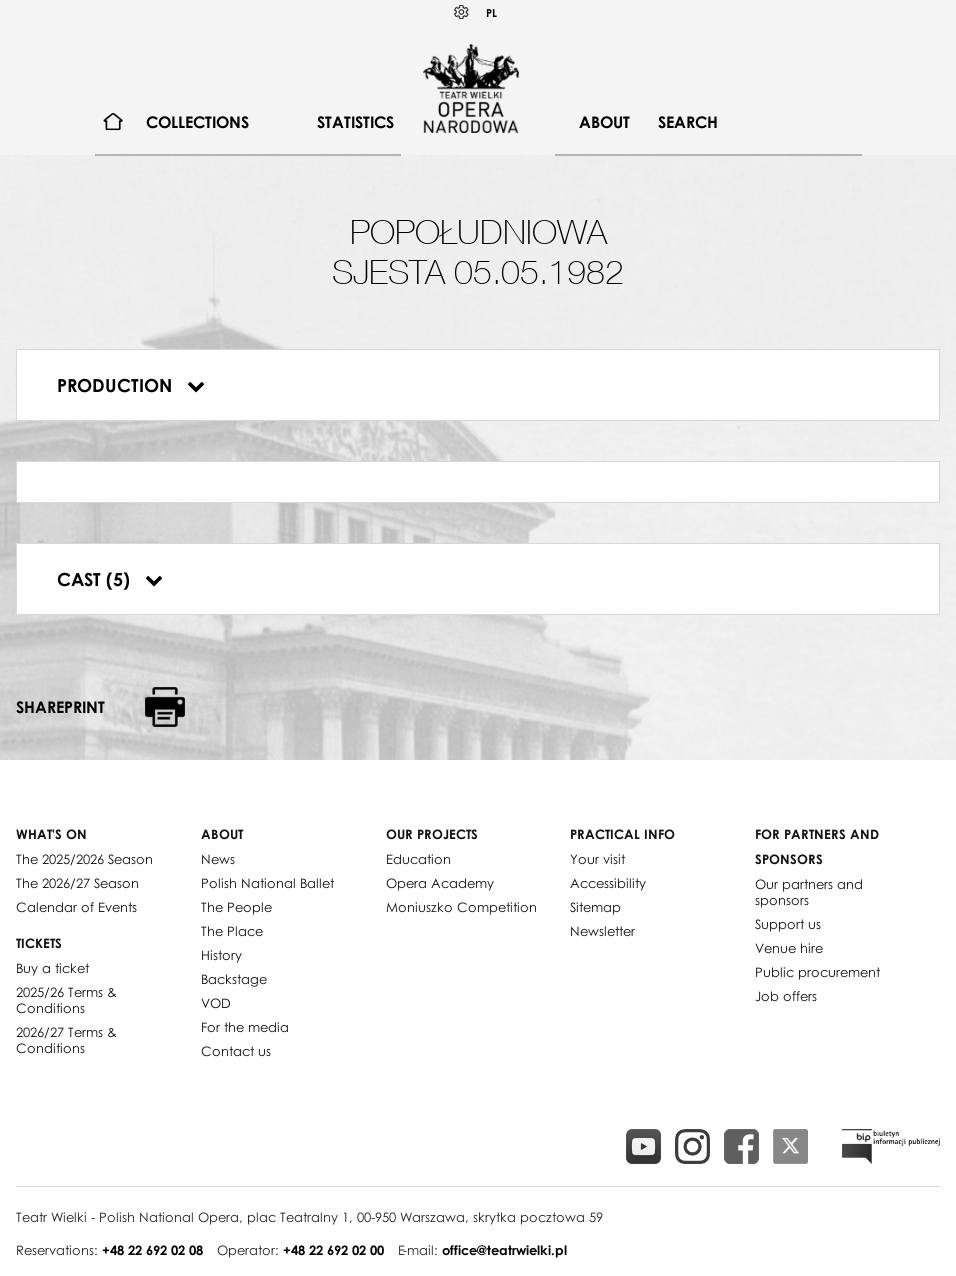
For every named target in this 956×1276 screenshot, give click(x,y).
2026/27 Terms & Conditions (66, 1040)
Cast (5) (110, 579)
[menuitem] (113, 122)
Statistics (355, 122)
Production (131, 385)
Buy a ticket (52, 968)
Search (688, 122)
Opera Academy (440, 883)
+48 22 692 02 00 (333, 1250)
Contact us (236, 1051)
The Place (232, 931)
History (221, 955)
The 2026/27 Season (77, 883)
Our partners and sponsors (809, 892)
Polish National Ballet (267, 883)
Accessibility (608, 883)
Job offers (786, 996)
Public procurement (817, 972)
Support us (788, 924)
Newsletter (602, 931)
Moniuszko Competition (461, 907)
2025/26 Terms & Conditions (66, 1000)
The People (236, 907)
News (218, 859)
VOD (216, 1003)
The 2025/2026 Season (84, 859)
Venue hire (789, 948)
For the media (245, 1027)
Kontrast (462, 12)
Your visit (597, 859)
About (604, 122)
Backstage (234, 979)
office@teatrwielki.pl (504, 1250)
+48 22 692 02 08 (152, 1250)
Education (418, 859)
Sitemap (595, 907)
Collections (197, 122)
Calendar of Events (76, 907)
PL (491, 12)
